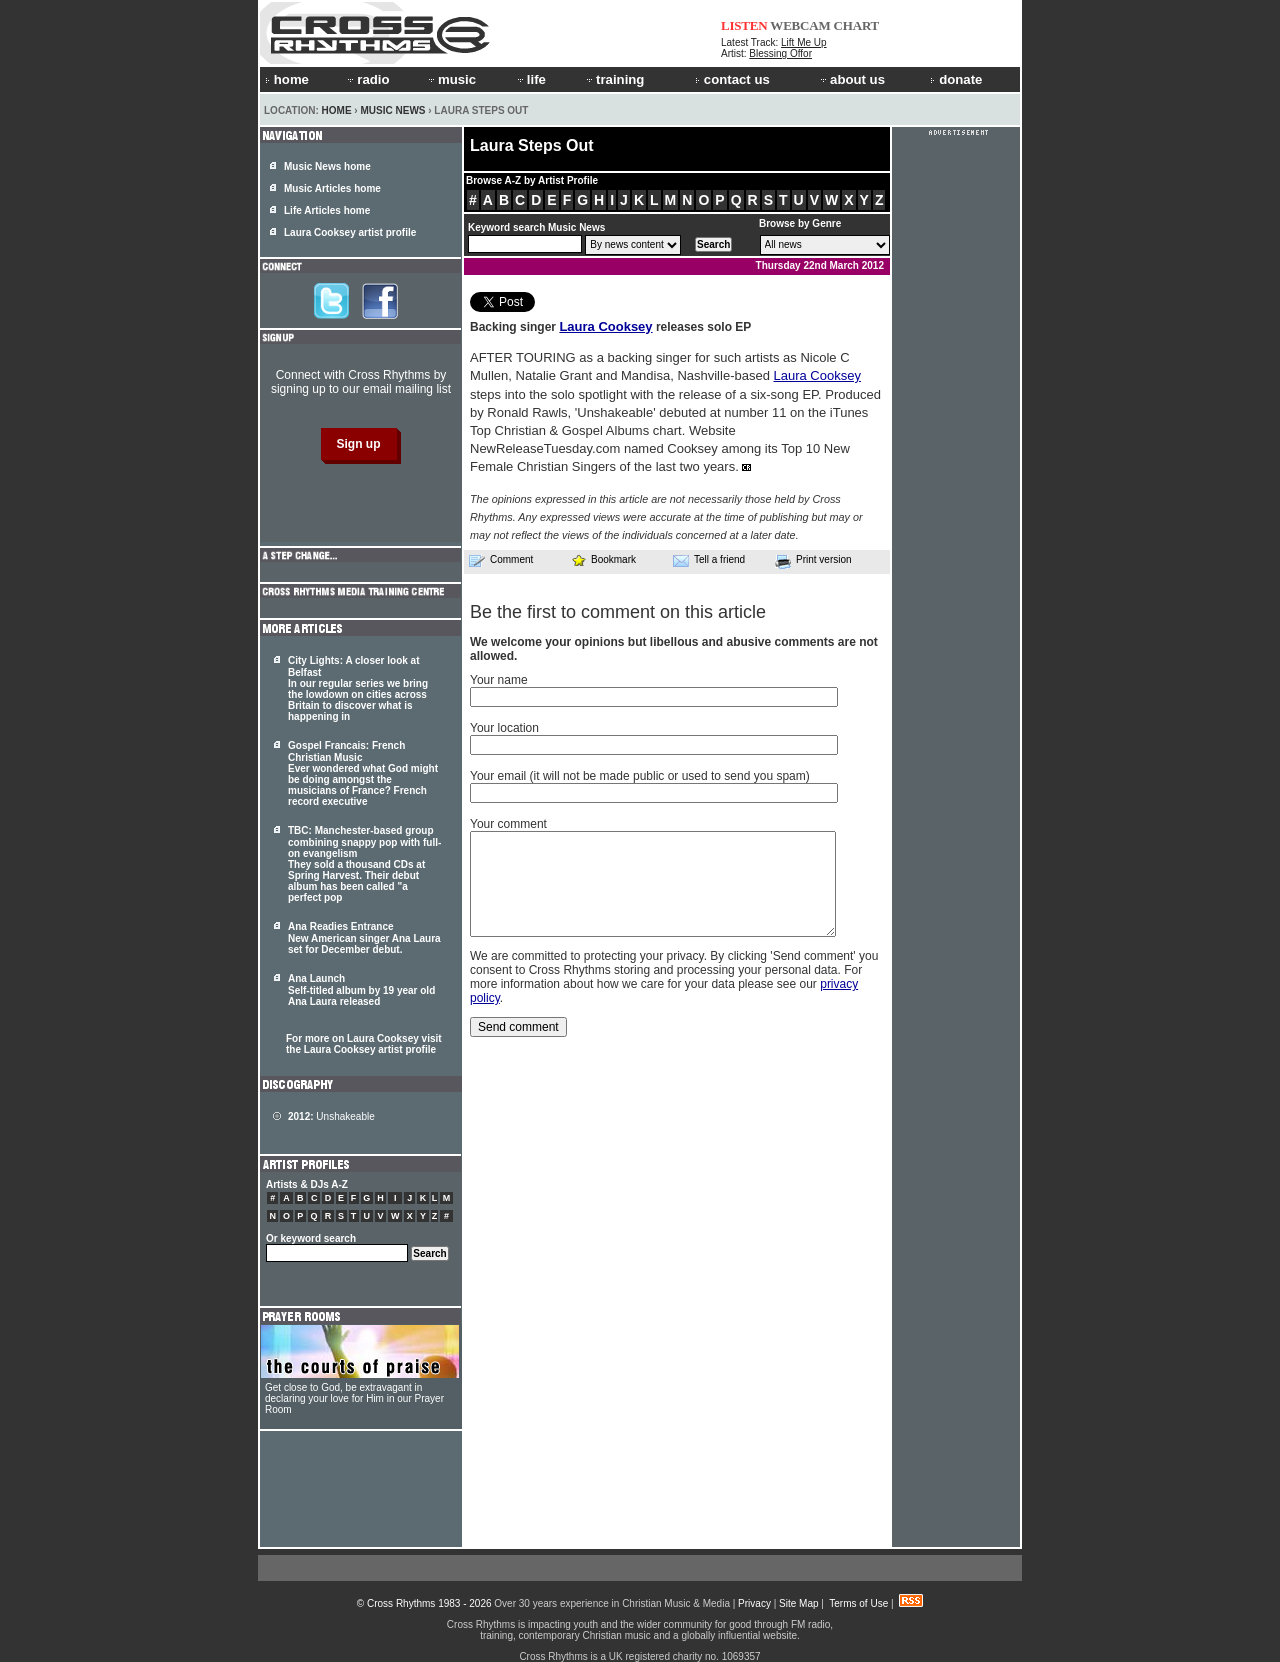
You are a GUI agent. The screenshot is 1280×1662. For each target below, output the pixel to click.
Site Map (798, 1603)
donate (956, 79)
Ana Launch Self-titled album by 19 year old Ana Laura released (361, 990)
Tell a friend (709, 560)
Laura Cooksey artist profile (350, 232)
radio (367, 79)
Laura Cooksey (605, 326)
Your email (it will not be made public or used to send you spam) (640, 776)
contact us (732, 79)
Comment (501, 560)
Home (337, 110)
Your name (499, 680)
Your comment (508, 824)
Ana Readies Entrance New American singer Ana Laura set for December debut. (364, 938)
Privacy (754, 1603)
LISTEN (744, 25)
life (530, 79)
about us (851, 79)
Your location (504, 728)
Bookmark (603, 559)
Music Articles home (332, 188)
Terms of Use (858, 1603)
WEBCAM (800, 25)
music (451, 79)
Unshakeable (331, 1116)
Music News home (327, 166)
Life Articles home (327, 210)
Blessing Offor (780, 53)
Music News (392, 110)
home (287, 79)
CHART (857, 25)
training (614, 79)
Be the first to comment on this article (618, 612)
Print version (813, 561)
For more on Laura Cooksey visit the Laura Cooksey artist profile (364, 1044)
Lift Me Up (804, 42)
